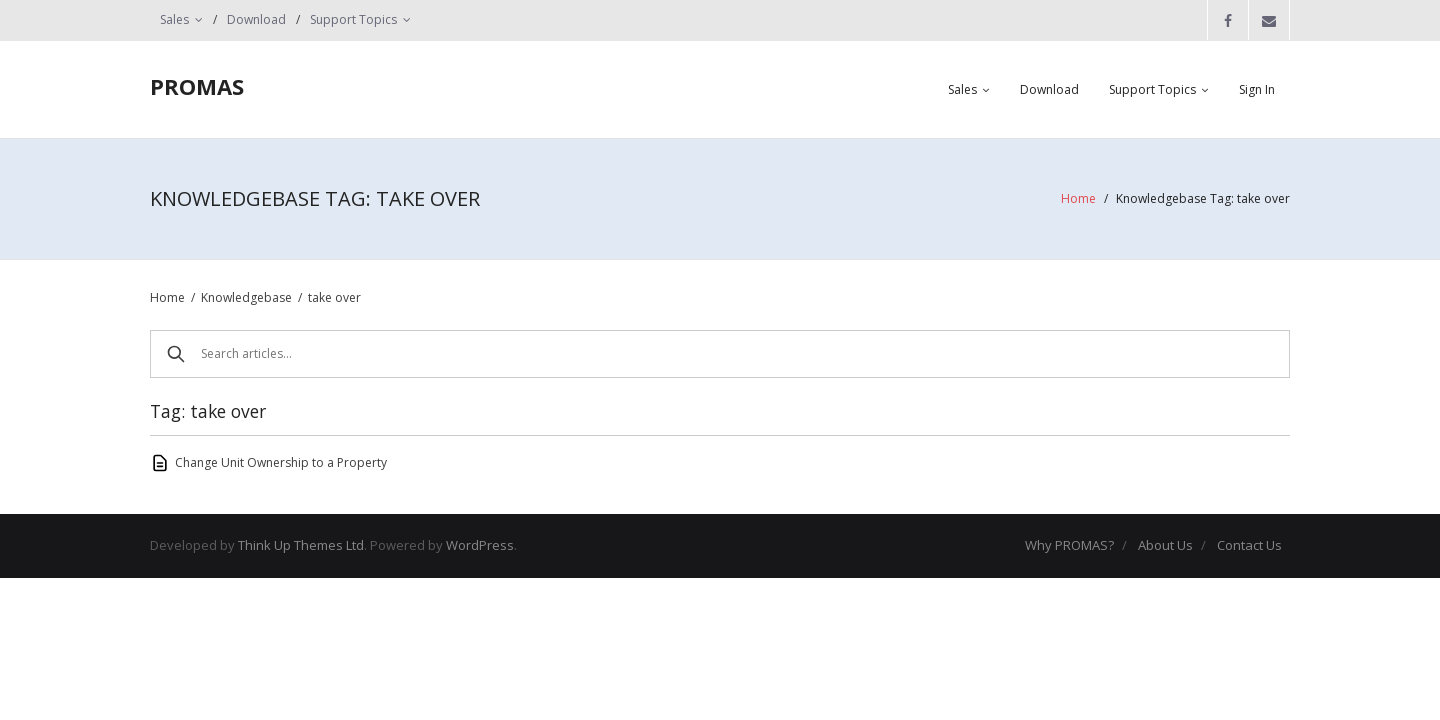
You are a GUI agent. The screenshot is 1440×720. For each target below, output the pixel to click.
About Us (1165, 545)
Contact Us (1249, 545)
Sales (174, 19)
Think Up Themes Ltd (301, 545)
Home (1078, 198)
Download (256, 19)
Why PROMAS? (1069, 545)
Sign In (1257, 89)
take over (334, 297)
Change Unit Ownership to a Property (281, 462)
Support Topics (353, 19)
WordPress (480, 545)
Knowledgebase (246, 297)
